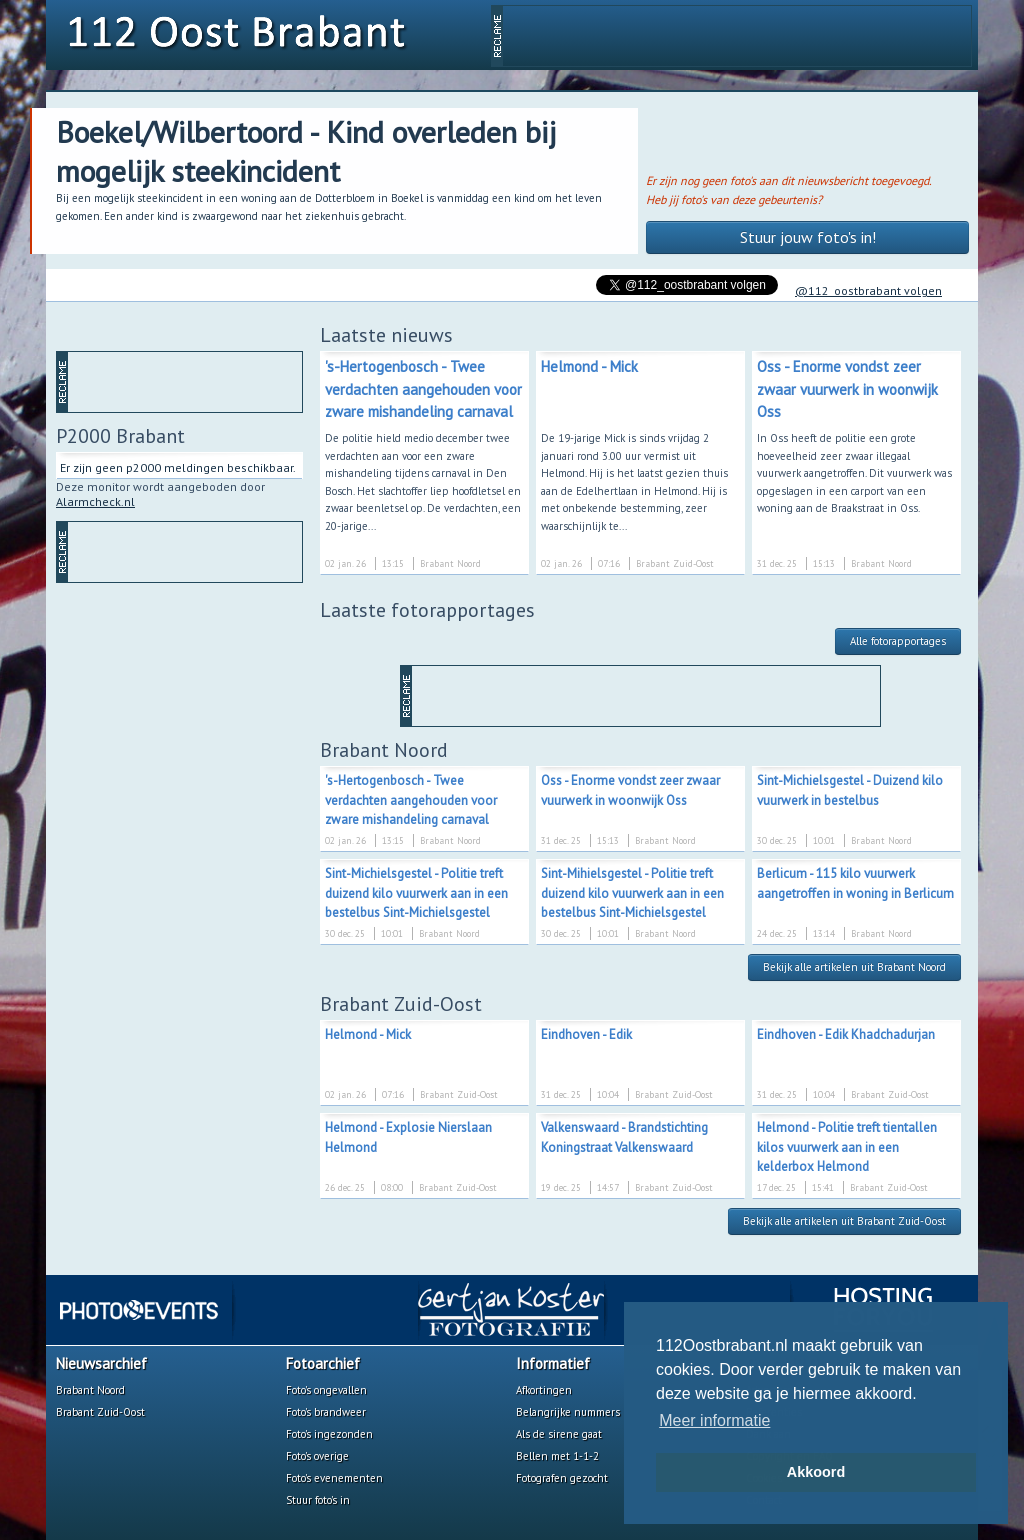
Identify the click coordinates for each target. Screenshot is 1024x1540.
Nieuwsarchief (101, 1363)
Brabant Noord (90, 1390)
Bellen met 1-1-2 (557, 1456)
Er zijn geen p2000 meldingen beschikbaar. (178, 467)
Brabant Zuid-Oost (100, 1412)
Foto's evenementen (334, 1478)
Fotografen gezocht (562, 1478)
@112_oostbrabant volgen (868, 290)
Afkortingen (544, 1390)
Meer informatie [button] (714, 1420)
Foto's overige (317, 1456)
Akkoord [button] (816, 1472)
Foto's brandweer (326, 1412)
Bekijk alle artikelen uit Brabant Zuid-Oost (844, 1221)
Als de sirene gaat (559, 1434)
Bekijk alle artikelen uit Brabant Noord (854, 967)
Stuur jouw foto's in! (808, 237)
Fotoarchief (323, 1363)
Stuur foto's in (318, 1500)
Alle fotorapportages (898, 641)
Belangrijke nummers (568, 1412)
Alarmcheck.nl (95, 501)
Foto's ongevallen (326, 1390)
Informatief (553, 1363)
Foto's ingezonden (329, 1434)
